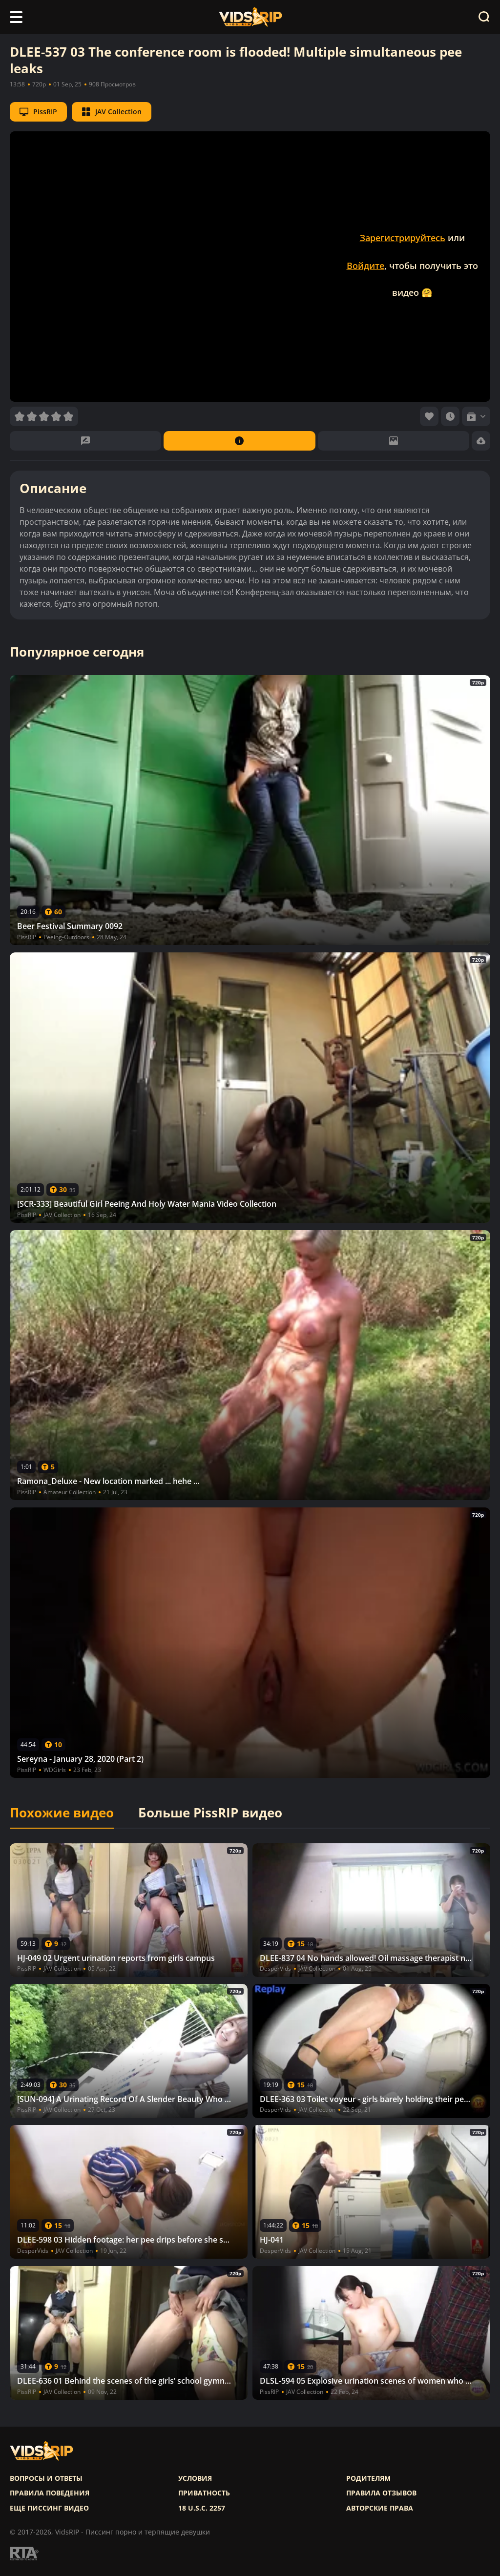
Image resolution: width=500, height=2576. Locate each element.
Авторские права (379, 2508)
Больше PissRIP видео (210, 1813)
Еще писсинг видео (49, 2508)
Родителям (368, 2478)
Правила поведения (49, 2493)
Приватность (204, 2493)
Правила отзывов (381, 2493)
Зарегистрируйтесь (402, 238)
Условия (195, 2478)
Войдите (365, 265)
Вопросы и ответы (46, 2478)
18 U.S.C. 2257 (201, 2508)
